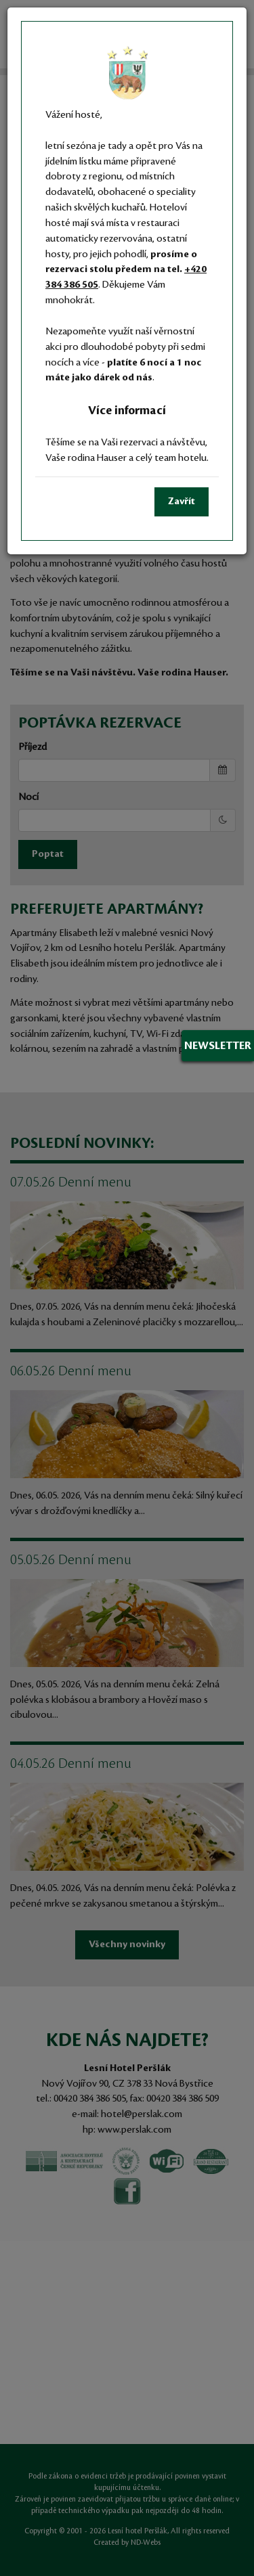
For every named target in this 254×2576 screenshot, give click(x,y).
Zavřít (181, 501)
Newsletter (217, 1046)
